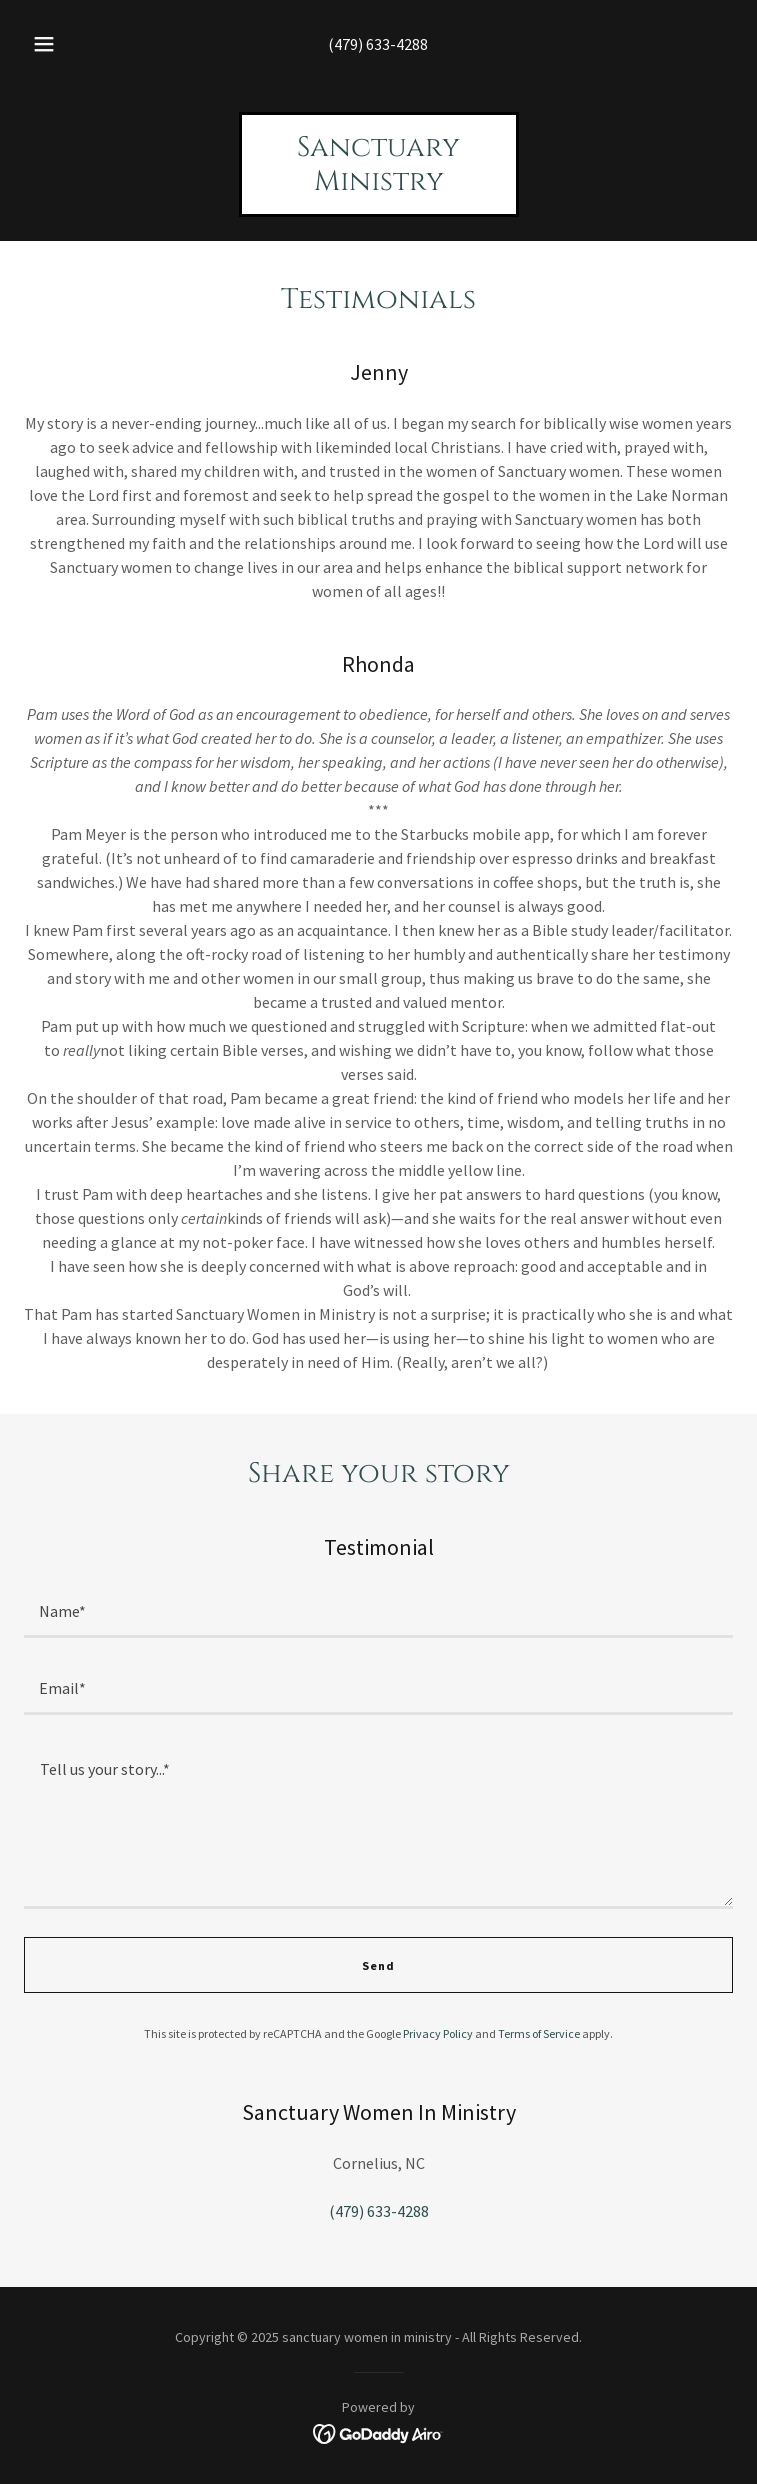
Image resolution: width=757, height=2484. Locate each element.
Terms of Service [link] (539, 2033)
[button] (57, 44)
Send (378, 1965)
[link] (379, 184)
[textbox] (378, 1611)
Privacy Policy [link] (438, 2033)
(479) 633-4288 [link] (378, 44)
